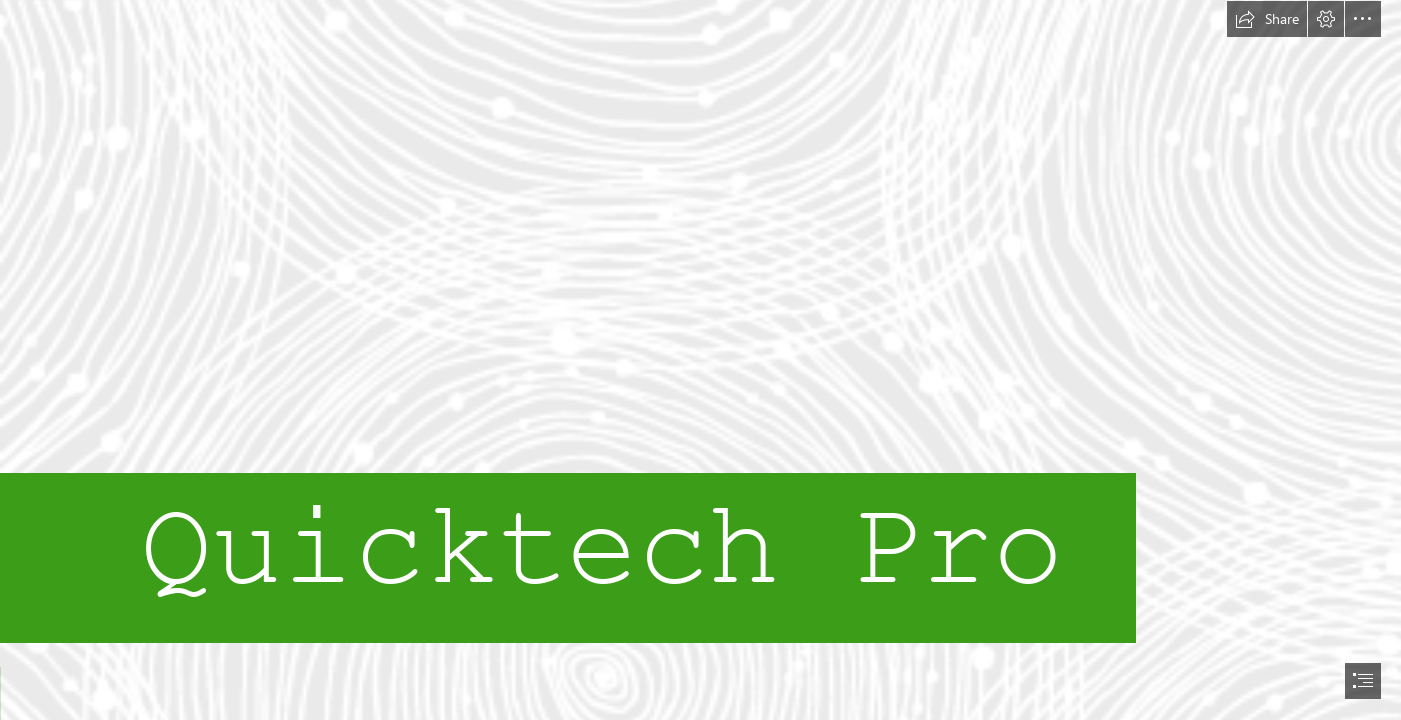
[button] (1267, 19)
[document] (700, 360)
